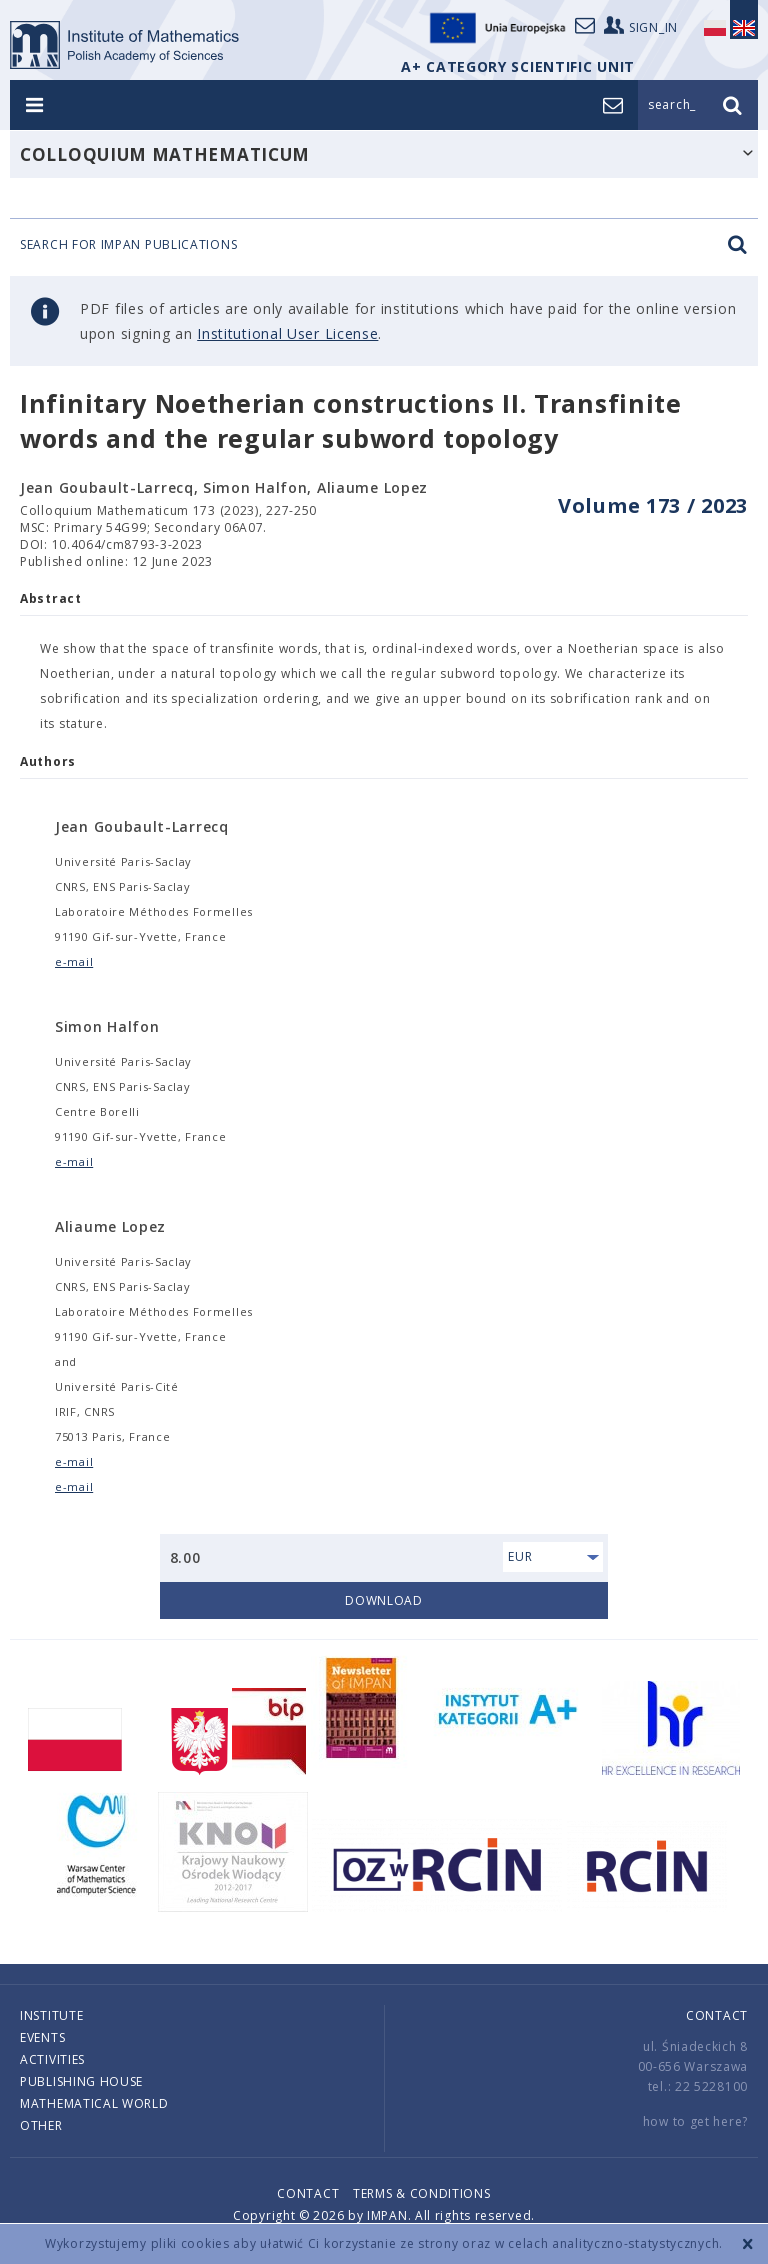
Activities (52, 2059)
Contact (717, 2015)
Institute (51, 2015)
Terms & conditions (422, 2193)
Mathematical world (94, 2103)
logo (129, 45)
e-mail (74, 961)
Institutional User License (287, 333)
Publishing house (81, 2081)
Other (41, 2125)
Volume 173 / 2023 (653, 505)
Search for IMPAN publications (384, 245)
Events (42, 2037)
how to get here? (695, 2121)
